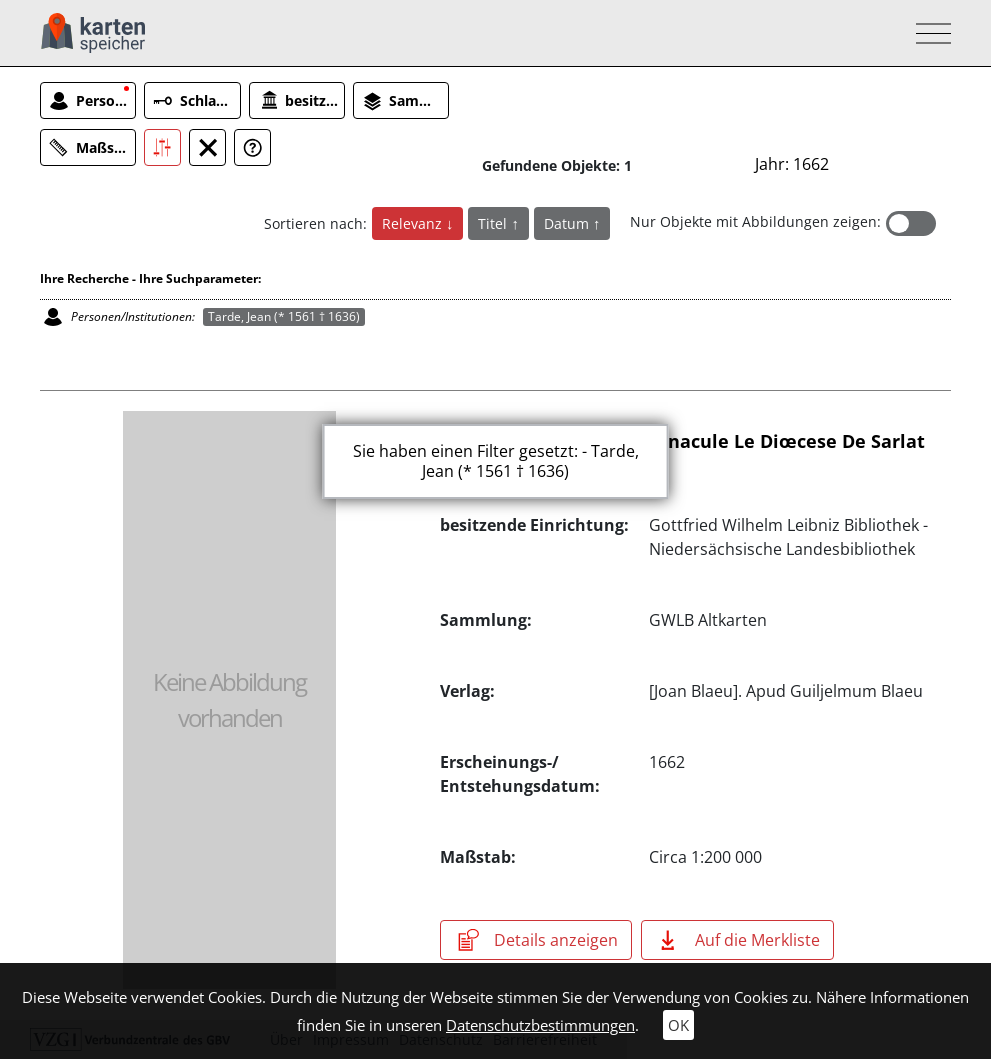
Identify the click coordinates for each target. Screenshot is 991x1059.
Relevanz (414, 223)
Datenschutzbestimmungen (540, 1025)
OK (678, 1025)
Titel (494, 223)
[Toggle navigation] (927, 33)
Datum (568, 223)
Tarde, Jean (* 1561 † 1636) (284, 316)
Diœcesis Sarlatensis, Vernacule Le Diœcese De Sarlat (682, 441)
